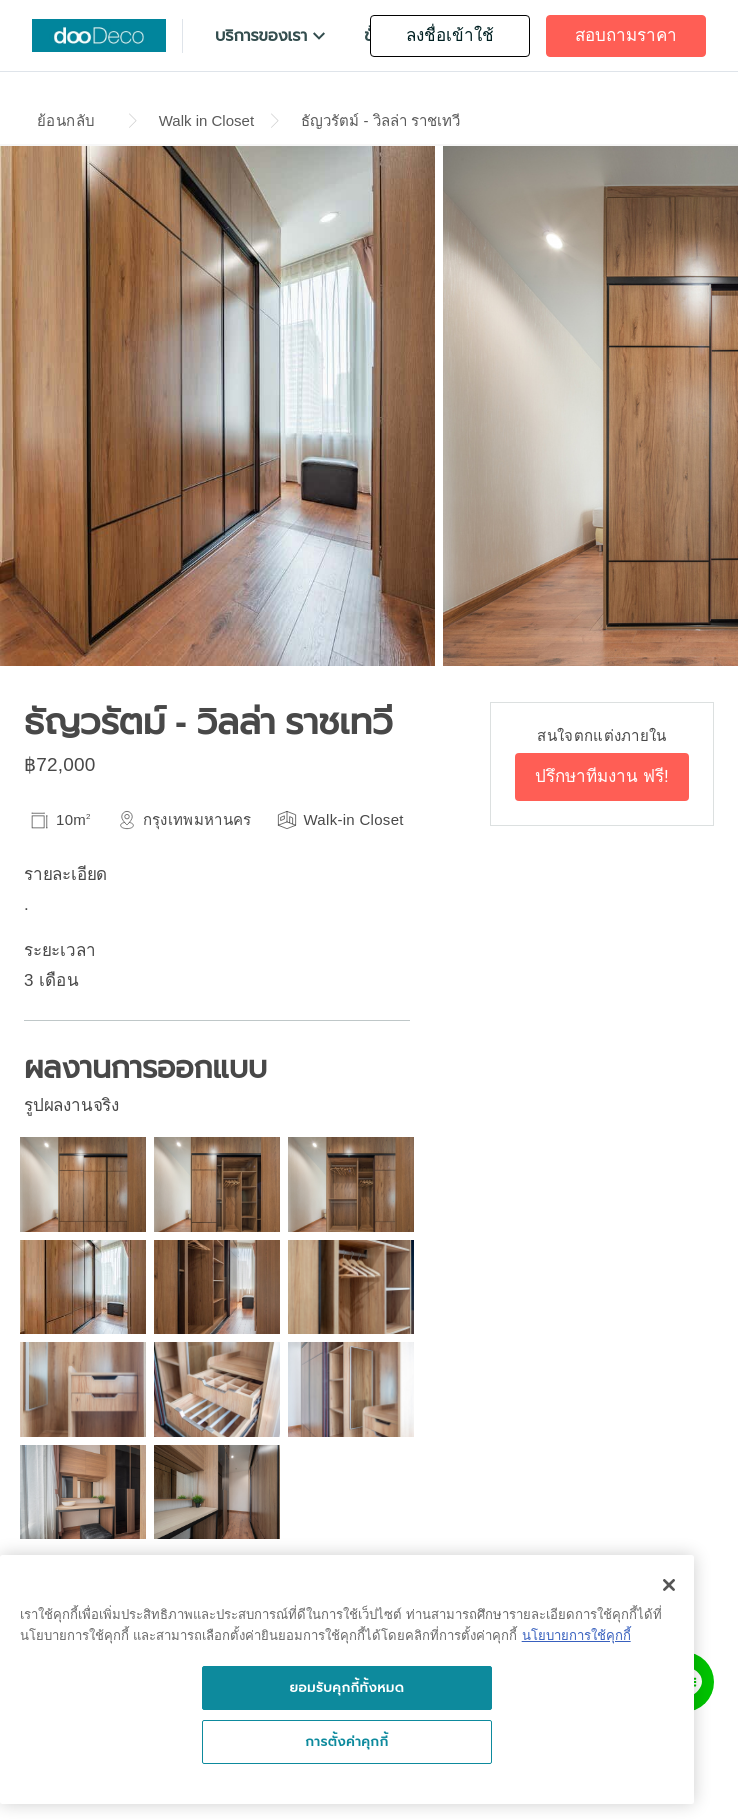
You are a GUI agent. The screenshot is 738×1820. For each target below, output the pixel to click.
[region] (347, 1679)
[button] (273, 36)
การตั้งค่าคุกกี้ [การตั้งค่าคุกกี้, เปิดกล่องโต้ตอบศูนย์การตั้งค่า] (346, 1741)
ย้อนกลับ (66, 120)
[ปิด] (669, 1585)
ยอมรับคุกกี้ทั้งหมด (346, 1687)
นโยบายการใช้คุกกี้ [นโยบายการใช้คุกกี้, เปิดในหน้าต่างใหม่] (576, 1635)
